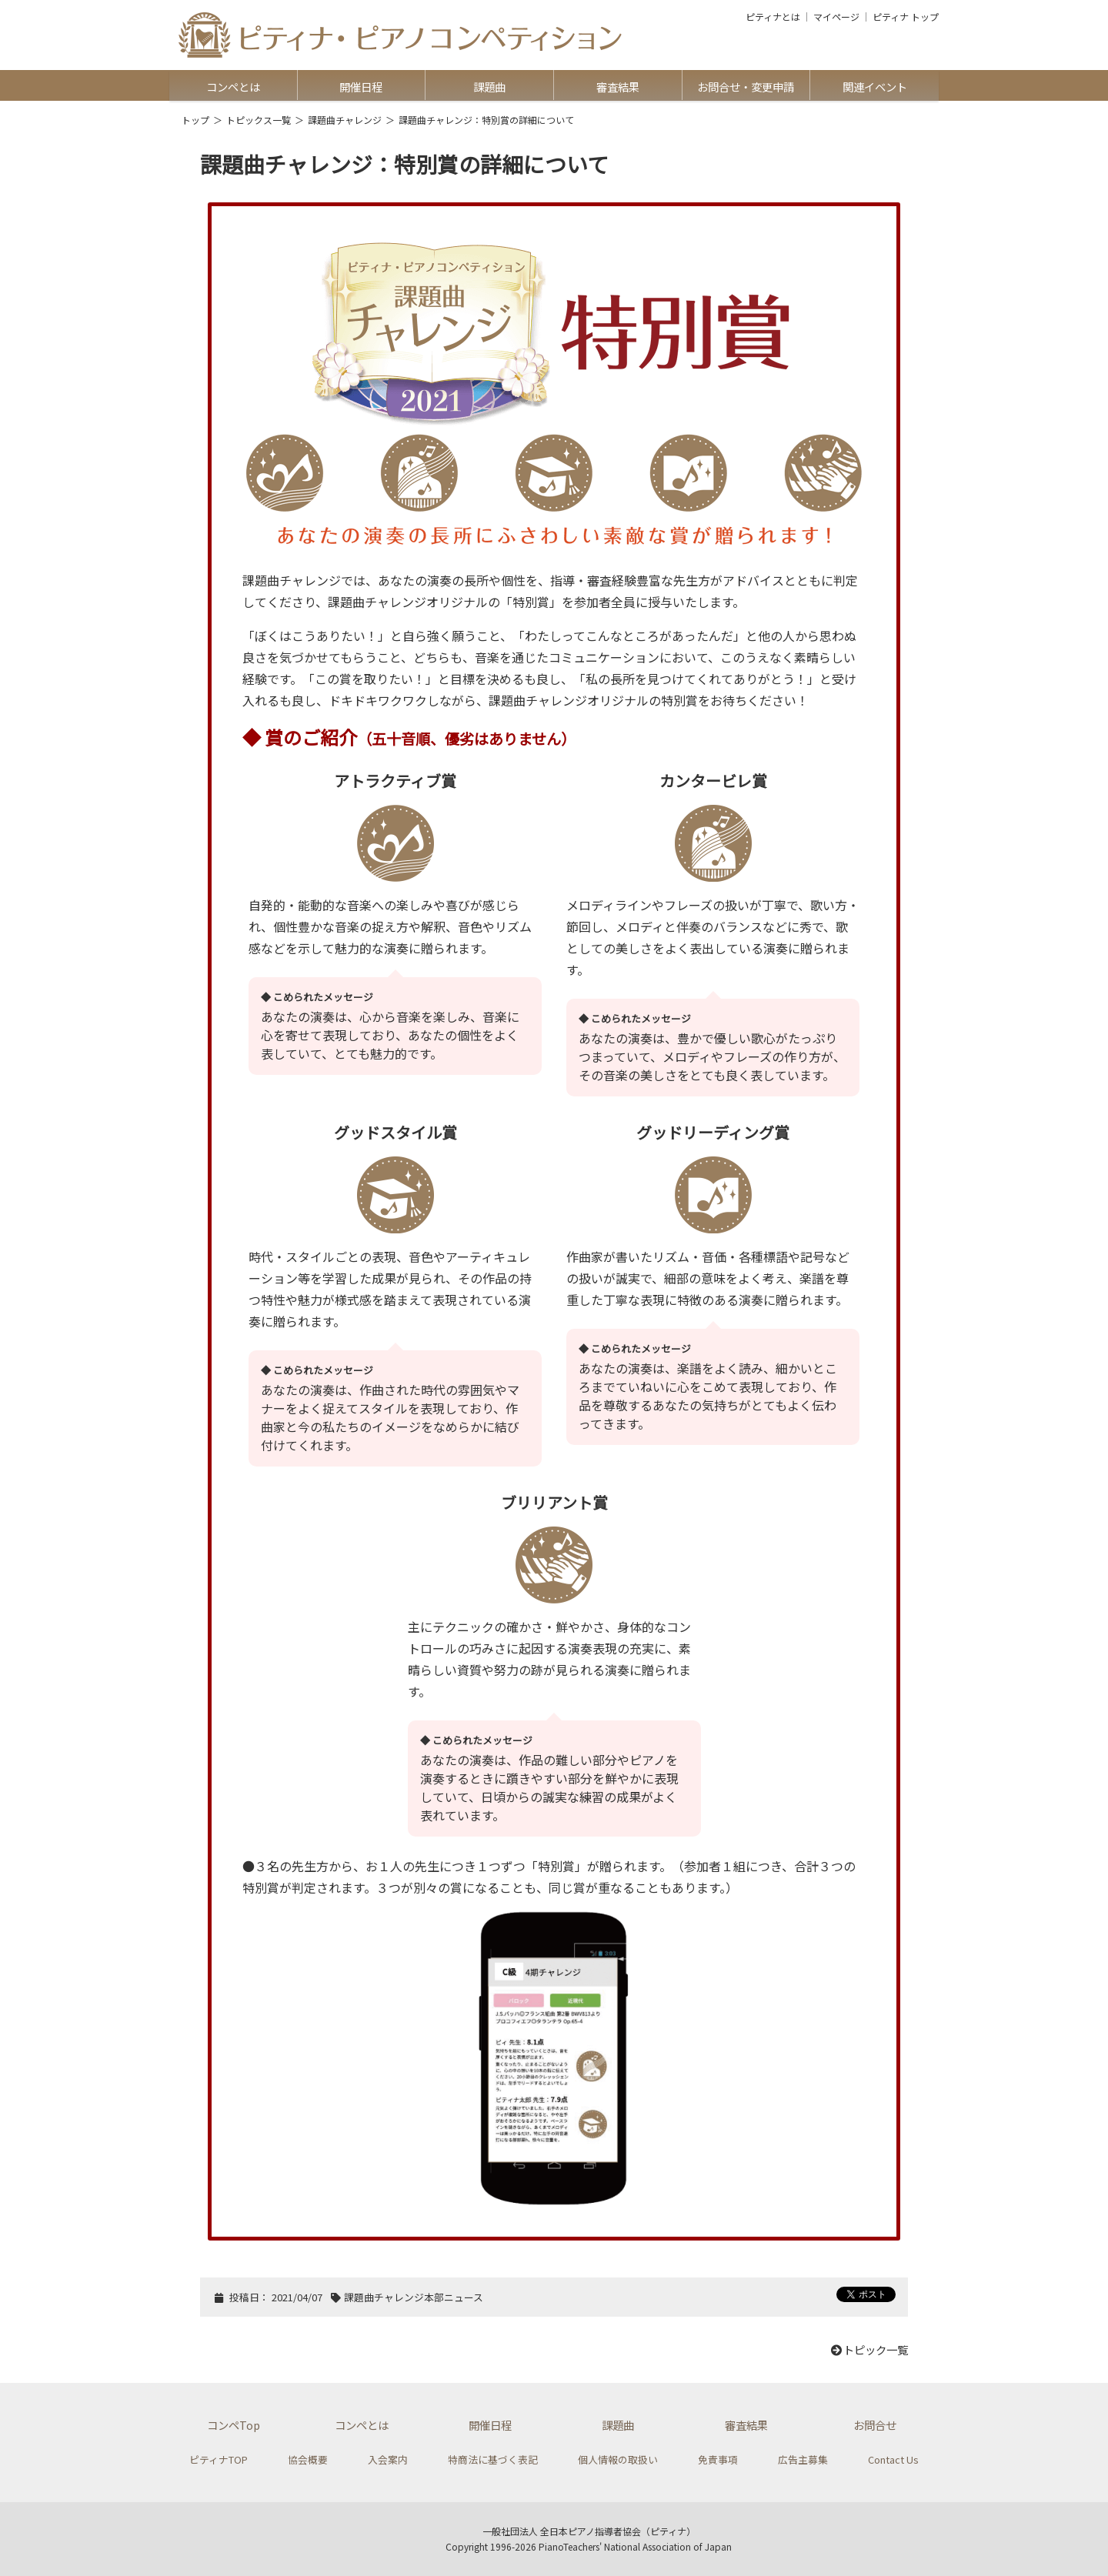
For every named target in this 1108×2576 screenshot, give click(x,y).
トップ (195, 119)
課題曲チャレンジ (345, 119)
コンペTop (233, 2425)
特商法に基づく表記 (493, 2459)
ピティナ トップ (906, 17)
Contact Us (893, 2459)
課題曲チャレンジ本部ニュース (413, 2297)
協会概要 (308, 2459)
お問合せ (874, 2425)
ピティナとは (773, 17)
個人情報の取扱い (618, 2459)
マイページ (836, 17)
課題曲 (489, 86)
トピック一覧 (868, 2349)
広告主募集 (803, 2459)
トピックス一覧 (258, 119)
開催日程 (360, 86)
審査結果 (617, 86)
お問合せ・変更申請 (745, 86)
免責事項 (718, 2459)
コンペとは (233, 86)
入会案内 (388, 2459)
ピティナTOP (218, 2459)
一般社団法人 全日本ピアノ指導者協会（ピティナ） (589, 2531)
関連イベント (875, 86)
